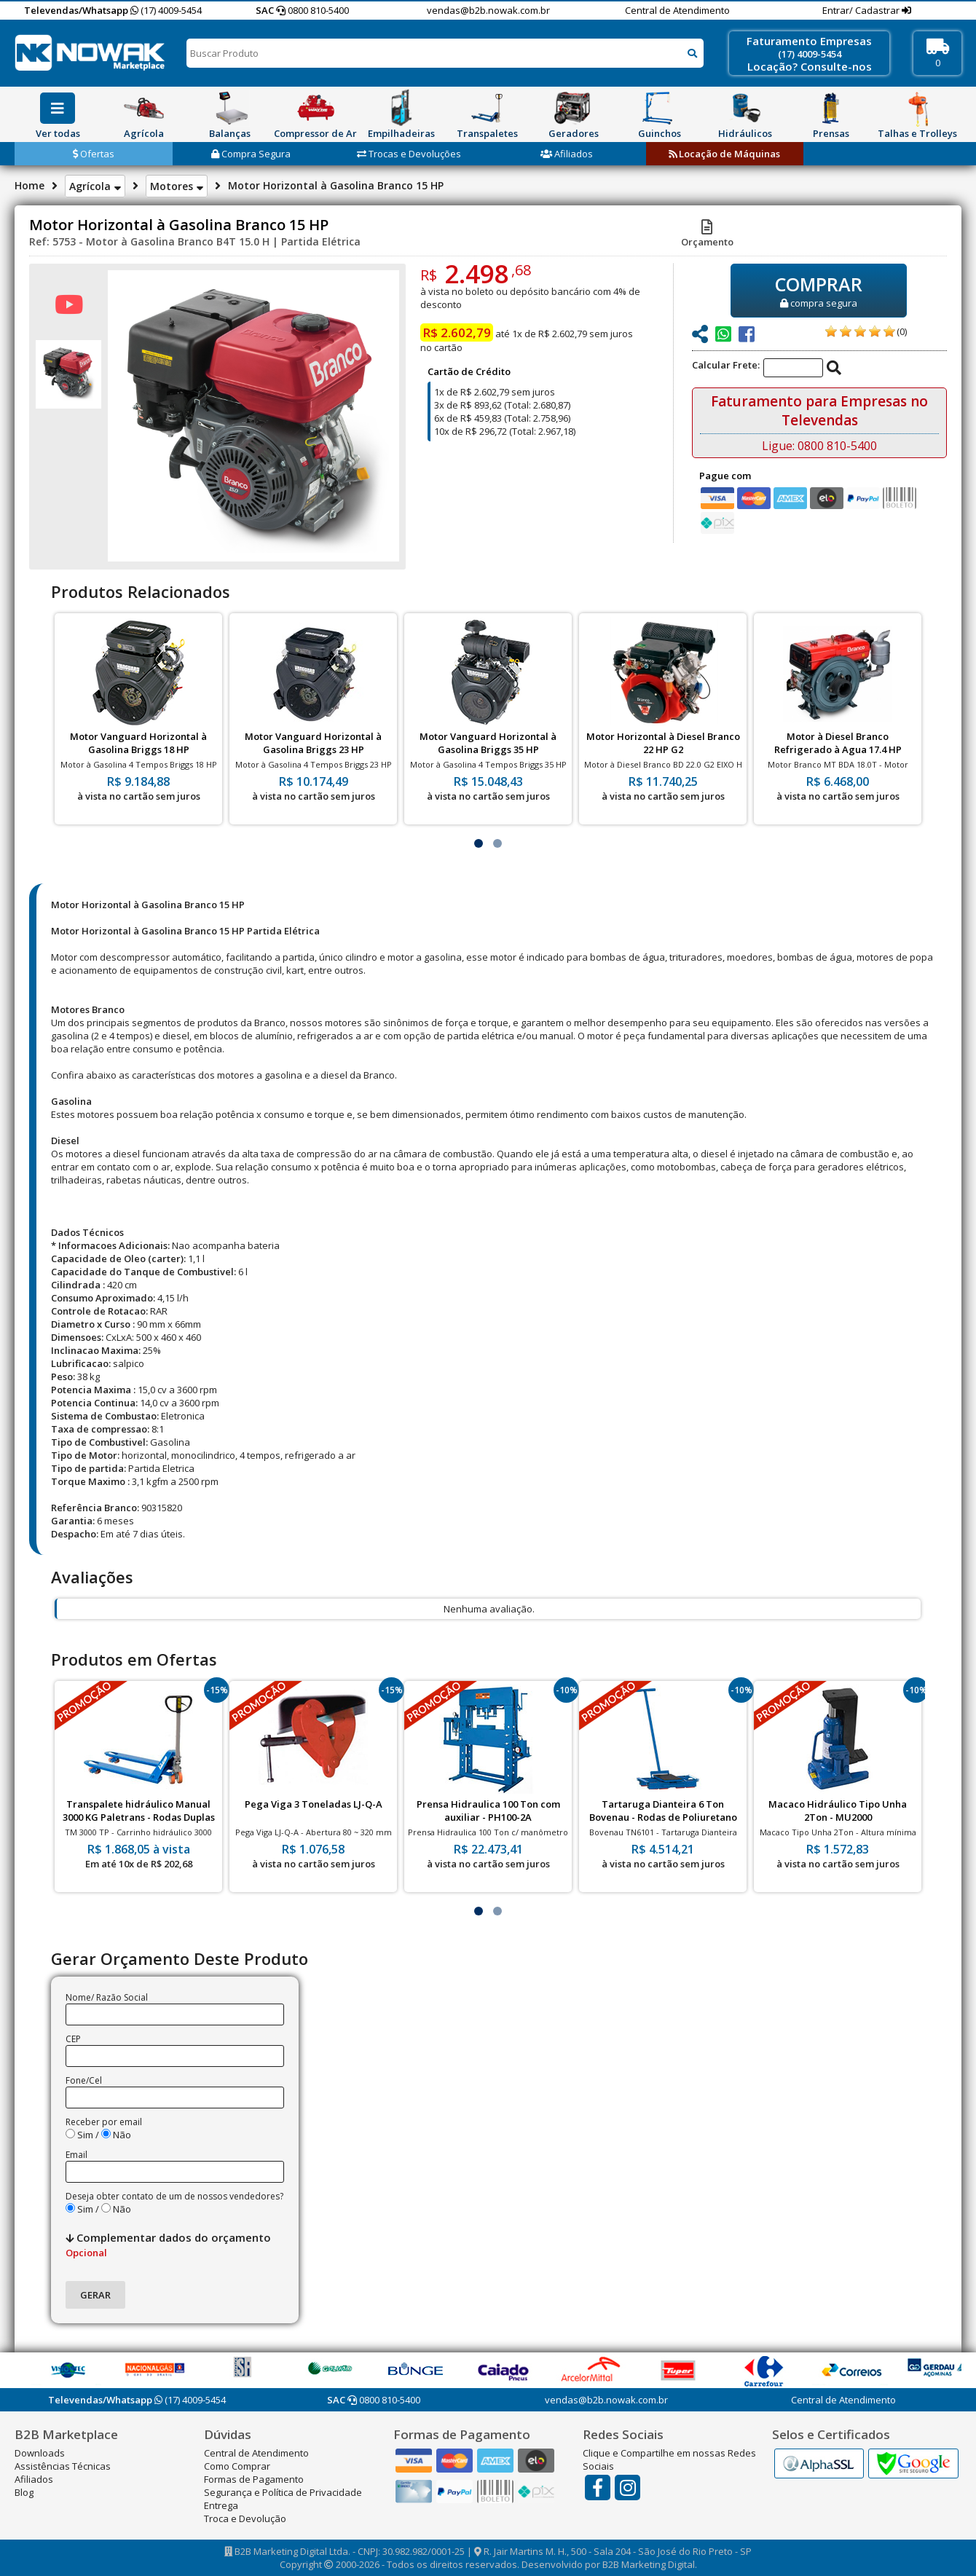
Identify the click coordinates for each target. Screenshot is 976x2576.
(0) (902, 331)
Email (76, 2154)
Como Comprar (237, 2466)
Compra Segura (251, 153)
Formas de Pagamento (254, 2479)
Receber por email (104, 2122)
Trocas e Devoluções (409, 153)
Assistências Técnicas (63, 2466)
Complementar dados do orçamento (168, 2244)
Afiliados (566, 153)
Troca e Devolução (245, 2518)
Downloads (40, 2452)
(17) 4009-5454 (166, 10)
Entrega (221, 2505)
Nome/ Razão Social (107, 1997)
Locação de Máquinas (724, 153)
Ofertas (93, 153)
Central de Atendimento (677, 10)
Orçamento (707, 235)
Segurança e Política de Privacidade (283, 2492)
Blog (24, 2492)
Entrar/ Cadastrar (862, 10)
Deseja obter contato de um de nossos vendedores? (174, 2196)
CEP (73, 2039)
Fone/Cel (84, 2080)
